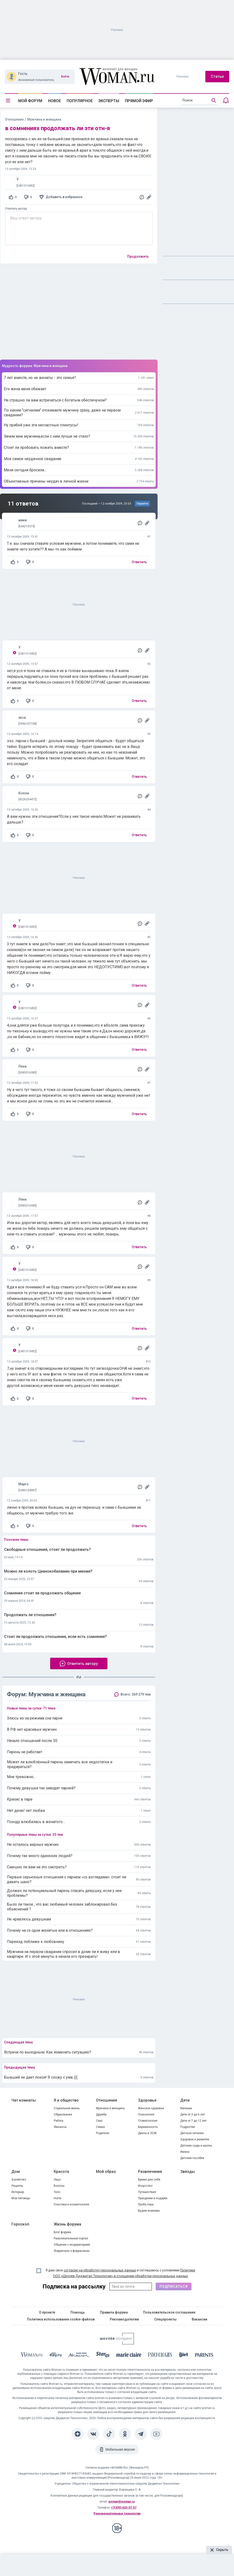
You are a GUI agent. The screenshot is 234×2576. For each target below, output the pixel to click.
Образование (63, 2114)
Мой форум (30, 101)
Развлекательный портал (71, 2238)
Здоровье (147, 2100)
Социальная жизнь (67, 2108)
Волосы (59, 2185)
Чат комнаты (23, 2100)
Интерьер (17, 2192)
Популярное (80, 101)
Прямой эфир (139, 101)
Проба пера (146, 2204)
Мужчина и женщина (110, 2108)
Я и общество (66, 2100)
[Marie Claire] (129, 2356)
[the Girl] (183, 2355)
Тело (57, 2192)
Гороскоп (20, 2224)
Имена (184, 2151)
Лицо (57, 2179)
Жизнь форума (67, 2224)
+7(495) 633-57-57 (123, 2507)
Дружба (101, 2114)
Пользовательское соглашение (169, 2312)
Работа (58, 2120)
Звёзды (187, 2171)
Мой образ (106, 2171)
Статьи (217, 76)
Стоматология (147, 2120)
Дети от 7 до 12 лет (193, 2120)
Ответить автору (16, 208)
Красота (61, 2171)
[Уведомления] (226, 100)
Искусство (145, 2185)
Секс (99, 2120)
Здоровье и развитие (194, 2139)
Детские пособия (192, 2158)
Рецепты (17, 2185)
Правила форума (114, 2312)
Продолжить (138, 256)
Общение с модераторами (72, 2244)
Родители (102, 2133)
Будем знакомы (149, 2210)
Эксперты (108, 101)
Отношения (14, 119)
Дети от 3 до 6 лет (192, 2114)
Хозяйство (18, 2179)
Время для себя (149, 2179)
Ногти (57, 2198)
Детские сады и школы (196, 2145)
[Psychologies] (160, 2355)
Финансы (60, 2127)
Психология (146, 2114)
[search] (199, 100)
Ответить (139, 562)
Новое (54, 101)
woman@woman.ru (121, 2501)
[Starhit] (102, 2355)
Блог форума (62, 2232)
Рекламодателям (124, 2319)
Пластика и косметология (71, 2204)
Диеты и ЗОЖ (147, 2133)
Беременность (148, 2127)
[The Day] (56, 2355)
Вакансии (199, 2319)
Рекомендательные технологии (117, 2513)
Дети (185, 2100)
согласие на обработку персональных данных (100, 2270)
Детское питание (192, 2133)
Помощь (77, 2312)
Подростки (187, 2127)
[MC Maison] (79, 2355)
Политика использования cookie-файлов (61, 2319)
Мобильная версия (120, 2449)
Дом (15, 2171)
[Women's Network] (117, 2343)
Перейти (142, 503)
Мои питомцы (20, 2198)
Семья (100, 2127)
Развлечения (150, 2171)
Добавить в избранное (64, 197)
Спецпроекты (165, 2319)
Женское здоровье (151, 2108)
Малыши (186, 2108)
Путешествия (147, 2192)
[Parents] (204, 2355)
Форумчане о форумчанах (72, 2251)
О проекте (47, 2312)
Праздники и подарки (152, 2198)
